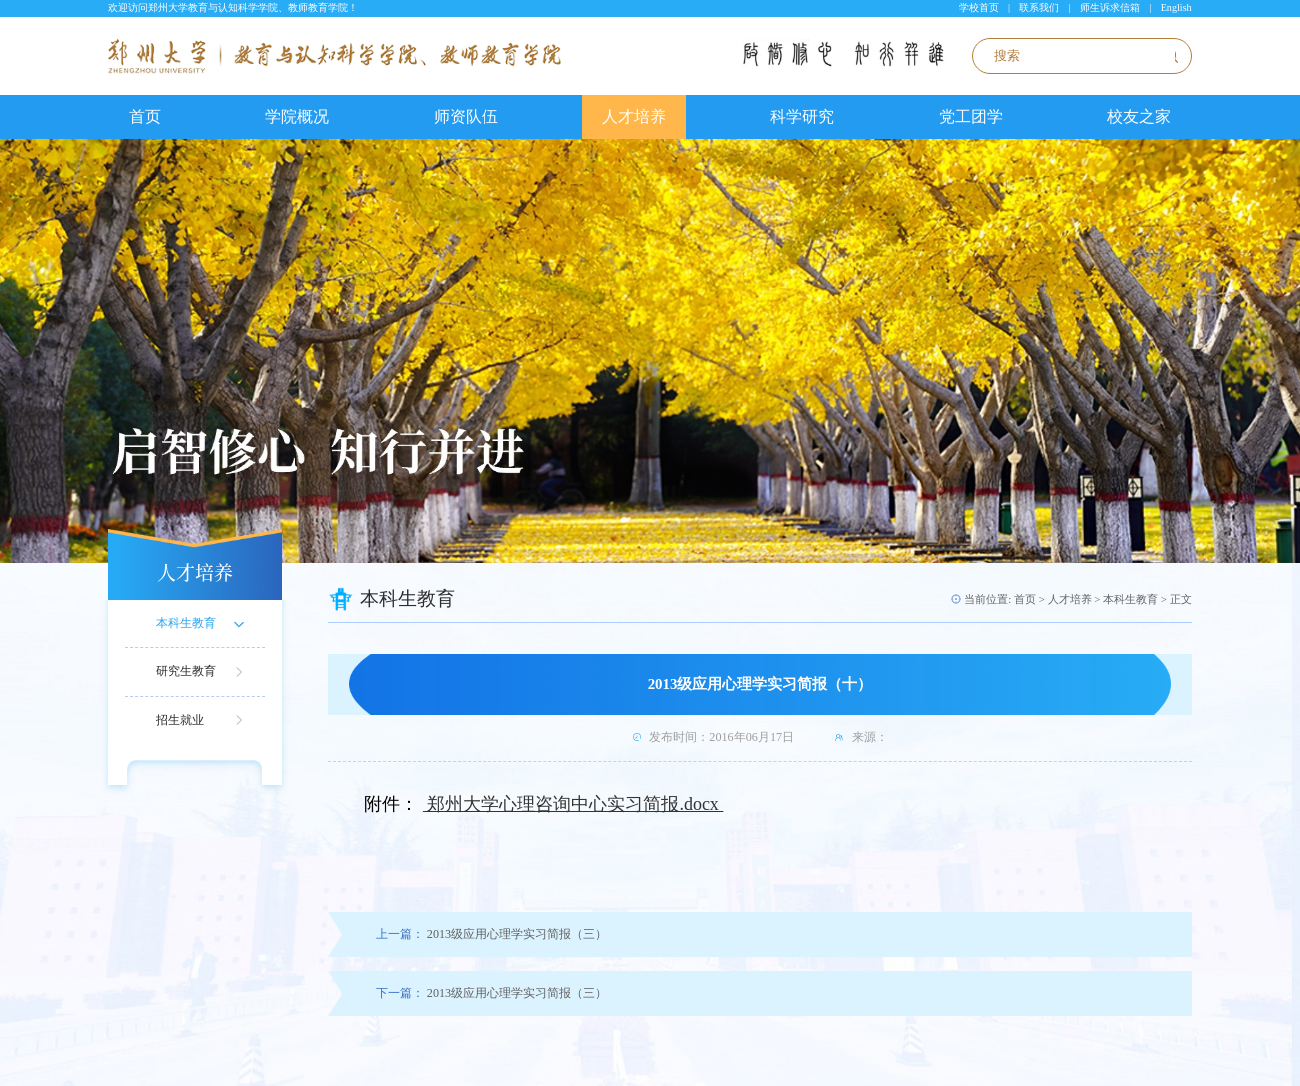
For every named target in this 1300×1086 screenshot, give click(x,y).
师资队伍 (466, 116)
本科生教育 (186, 623)
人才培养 (634, 116)
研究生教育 (186, 671)
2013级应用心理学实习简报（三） (491, 934)
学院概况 (297, 116)
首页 (145, 116)
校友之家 (1139, 116)
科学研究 (802, 116)
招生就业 (180, 720)
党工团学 (971, 116)
